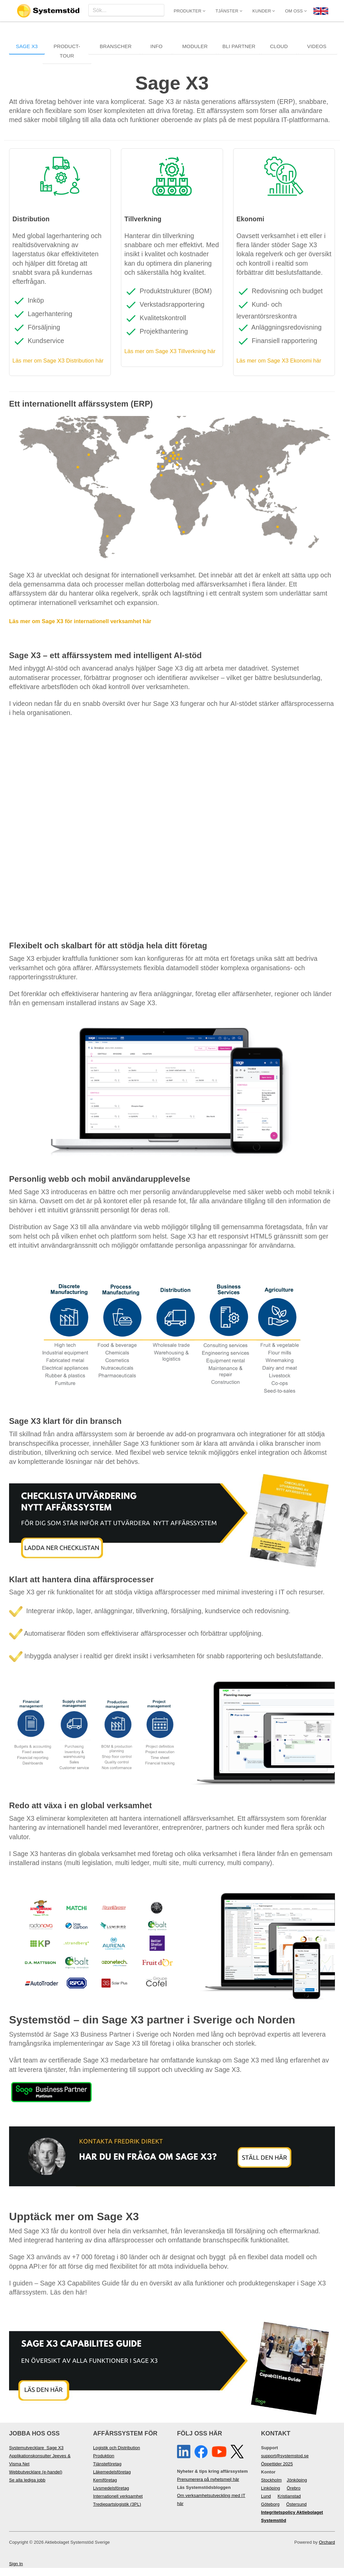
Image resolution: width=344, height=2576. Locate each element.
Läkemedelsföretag (112, 2480)
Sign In (16, 2571)
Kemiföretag (105, 2488)
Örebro (294, 2496)
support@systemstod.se (285, 2463)
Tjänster (228, 10)
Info (156, 46)
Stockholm (271, 2488)
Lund (266, 2504)
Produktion (103, 2463)
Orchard (327, 2550)
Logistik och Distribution (116, 2455)
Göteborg (270, 2512)
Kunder (263, 10)
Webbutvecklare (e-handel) (35, 2480)
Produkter (189, 10)
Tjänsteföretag (107, 2471)
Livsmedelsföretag (111, 2496)
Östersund (296, 2512)
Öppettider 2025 (277, 2471)
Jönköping (297, 2488)
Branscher (116, 46)
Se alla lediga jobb (27, 2488)
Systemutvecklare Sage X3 (36, 2455)
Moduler (195, 46)
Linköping (270, 2496)
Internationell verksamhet (118, 2504)
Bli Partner (238, 46)
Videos (316, 46)
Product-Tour (67, 51)
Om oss (296, 10)
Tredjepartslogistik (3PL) (117, 2512)
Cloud (279, 46)
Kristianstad (289, 2504)
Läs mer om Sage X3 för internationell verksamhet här (94, 629)
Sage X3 (27, 46)
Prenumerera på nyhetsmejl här (208, 2487)
